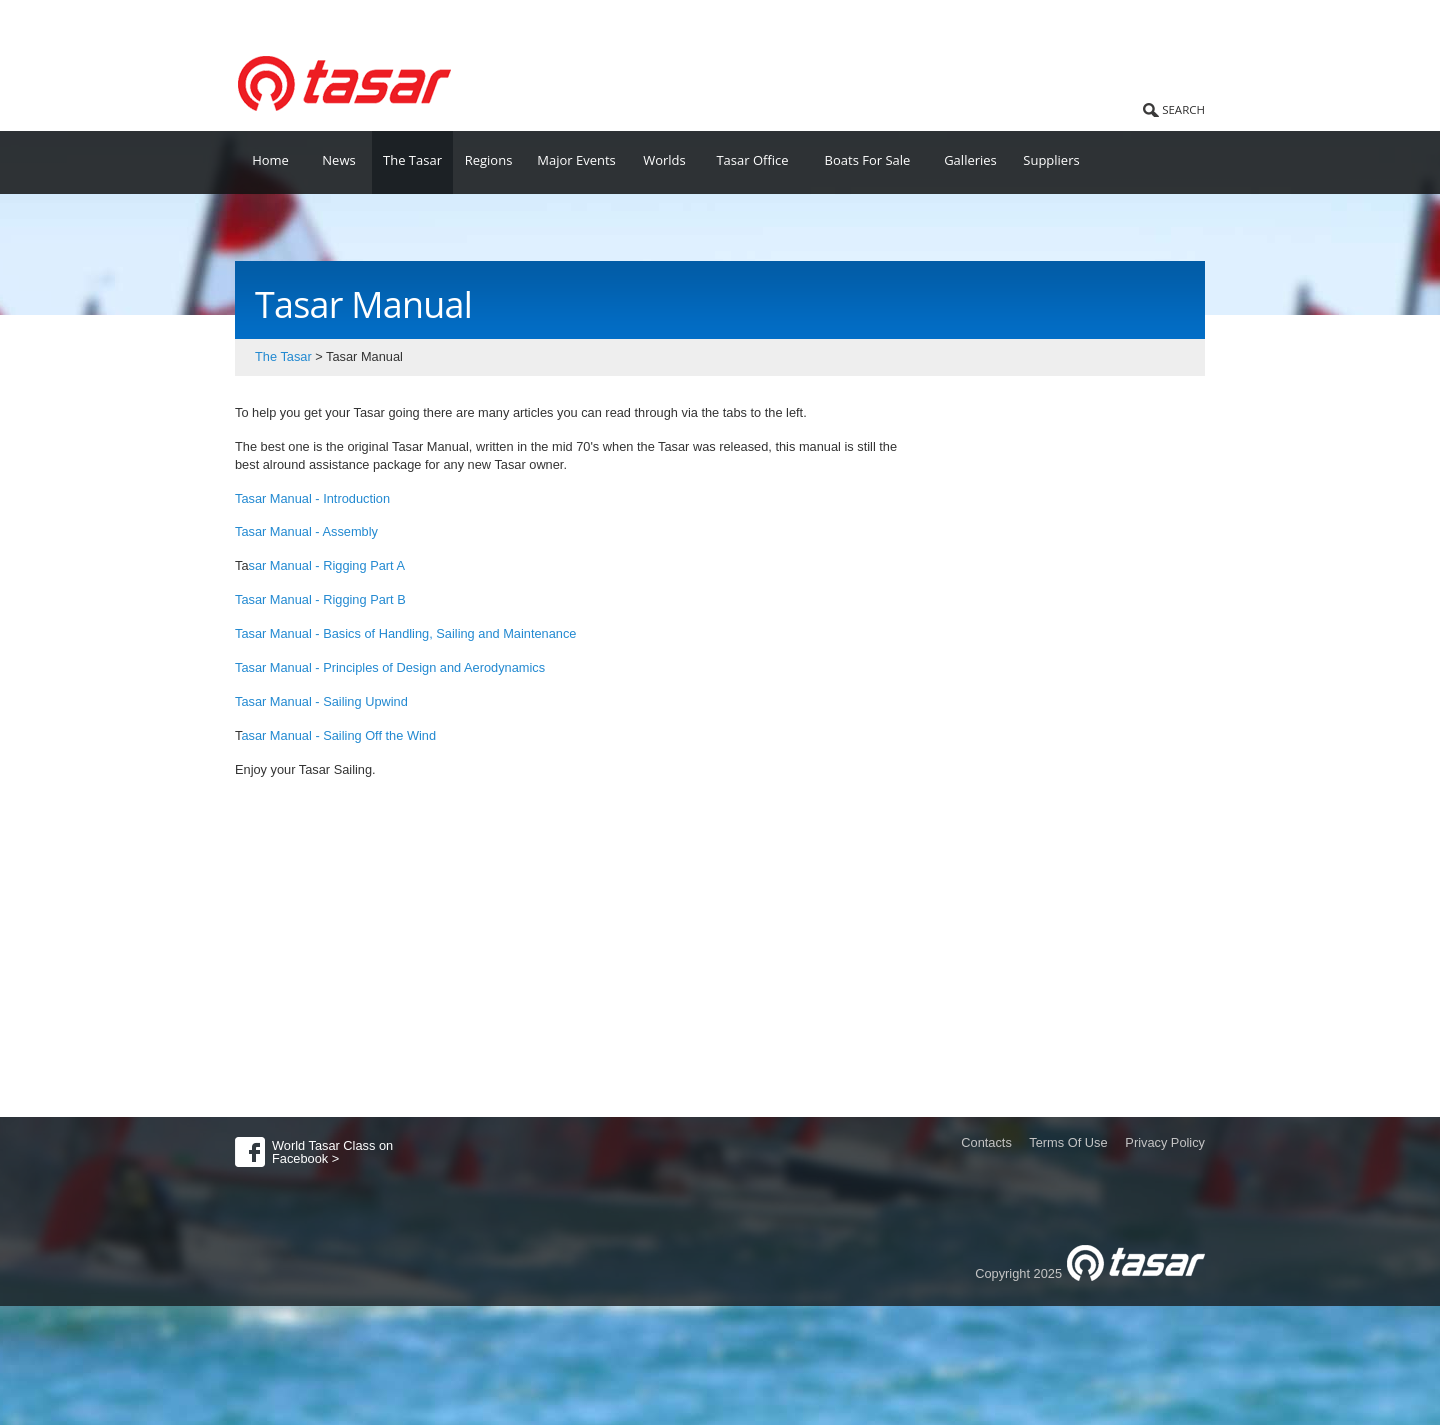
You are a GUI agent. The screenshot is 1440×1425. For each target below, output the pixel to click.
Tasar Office (752, 160)
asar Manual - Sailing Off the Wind (338, 735)
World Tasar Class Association (335, 19)
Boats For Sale (868, 160)
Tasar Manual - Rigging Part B (320, 599)
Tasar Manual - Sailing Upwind (321, 701)
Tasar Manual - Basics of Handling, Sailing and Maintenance (405, 633)
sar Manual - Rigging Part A (327, 565)
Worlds (664, 160)
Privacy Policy (1165, 1142)
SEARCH (1183, 109)
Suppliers (1051, 160)
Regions (489, 160)
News (338, 160)
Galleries (970, 160)
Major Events (576, 160)
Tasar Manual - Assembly (306, 531)
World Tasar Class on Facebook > (332, 1152)
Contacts (986, 1142)
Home (270, 160)
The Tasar (412, 160)
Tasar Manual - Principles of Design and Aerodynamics (390, 667)
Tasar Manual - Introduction (314, 498)
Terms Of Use (1068, 1142)
